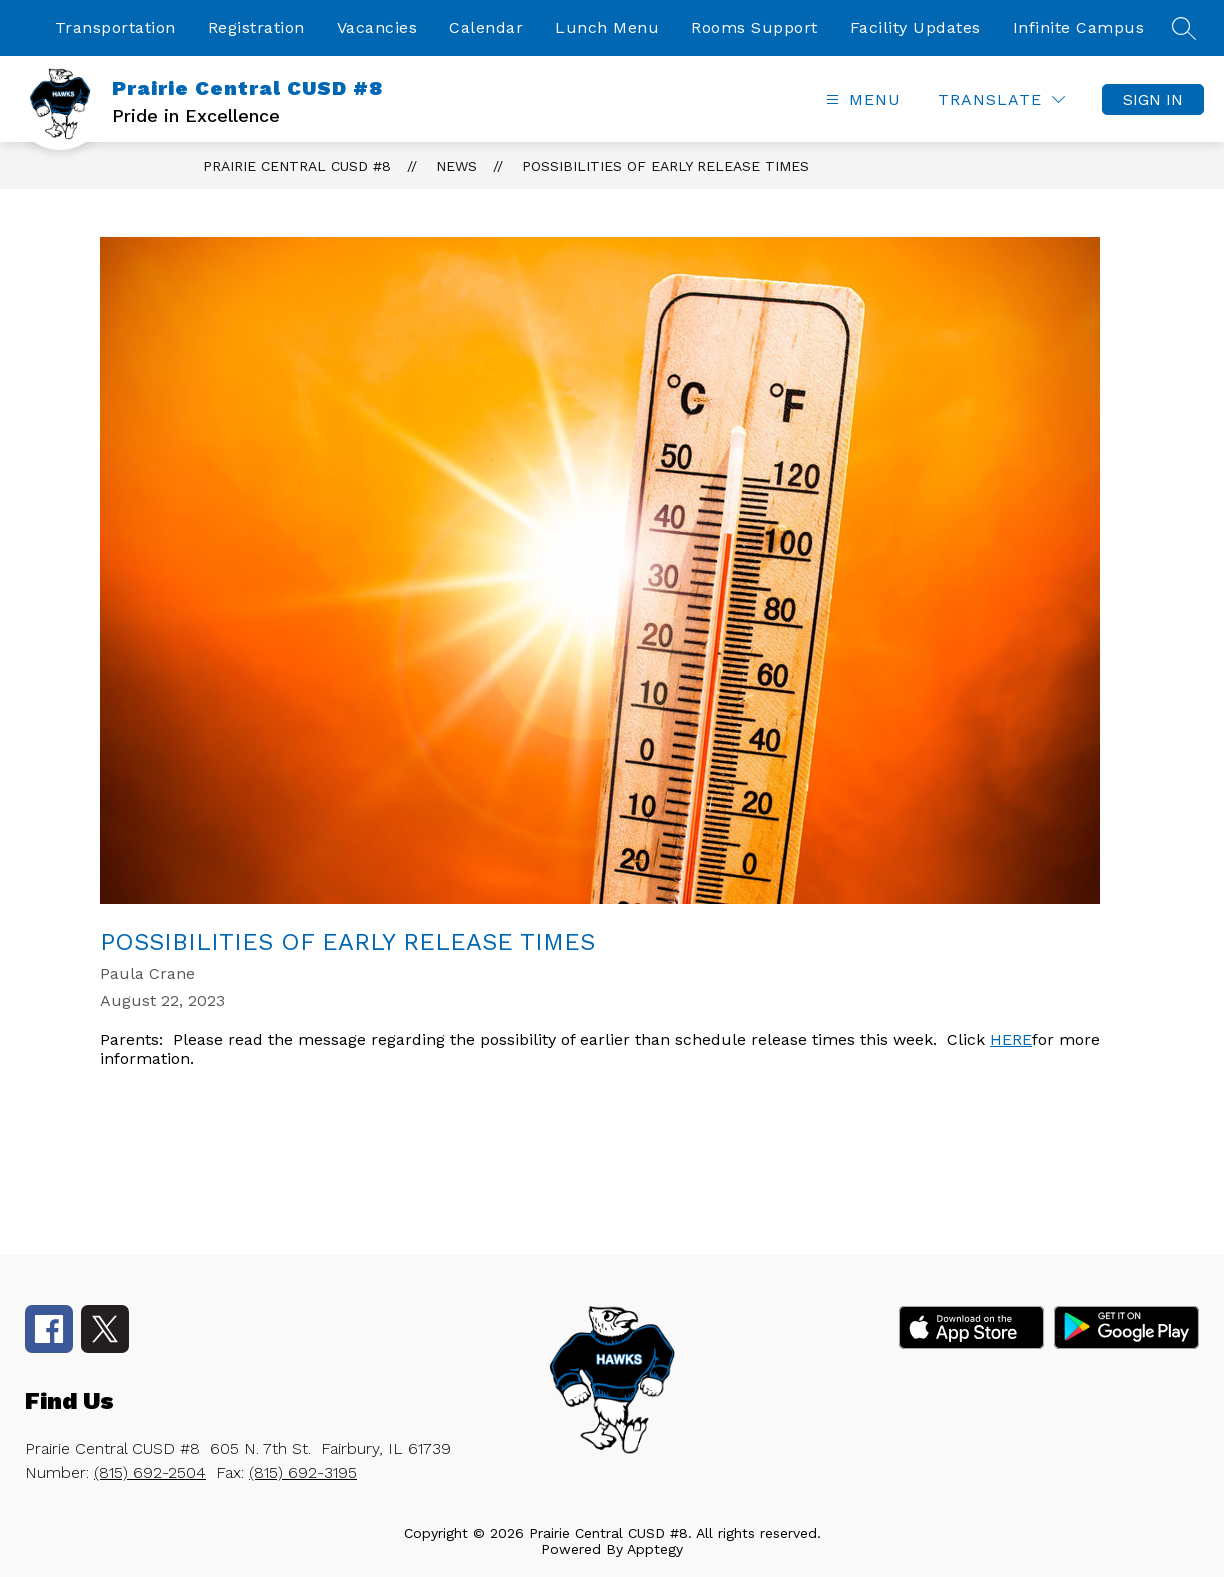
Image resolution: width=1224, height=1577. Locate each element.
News (456, 166)
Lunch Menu (607, 27)
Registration (256, 27)
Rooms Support (754, 27)
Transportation (115, 27)
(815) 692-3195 (303, 1472)
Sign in (1153, 99)
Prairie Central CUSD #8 (297, 166)
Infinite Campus (1079, 27)
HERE (1011, 1039)
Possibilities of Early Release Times (665, 166)
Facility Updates (915, 27)
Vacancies (377, 27)
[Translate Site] (1001, 99)
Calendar (486, 27)
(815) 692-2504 (150, 1472)
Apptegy (655, 1549)
